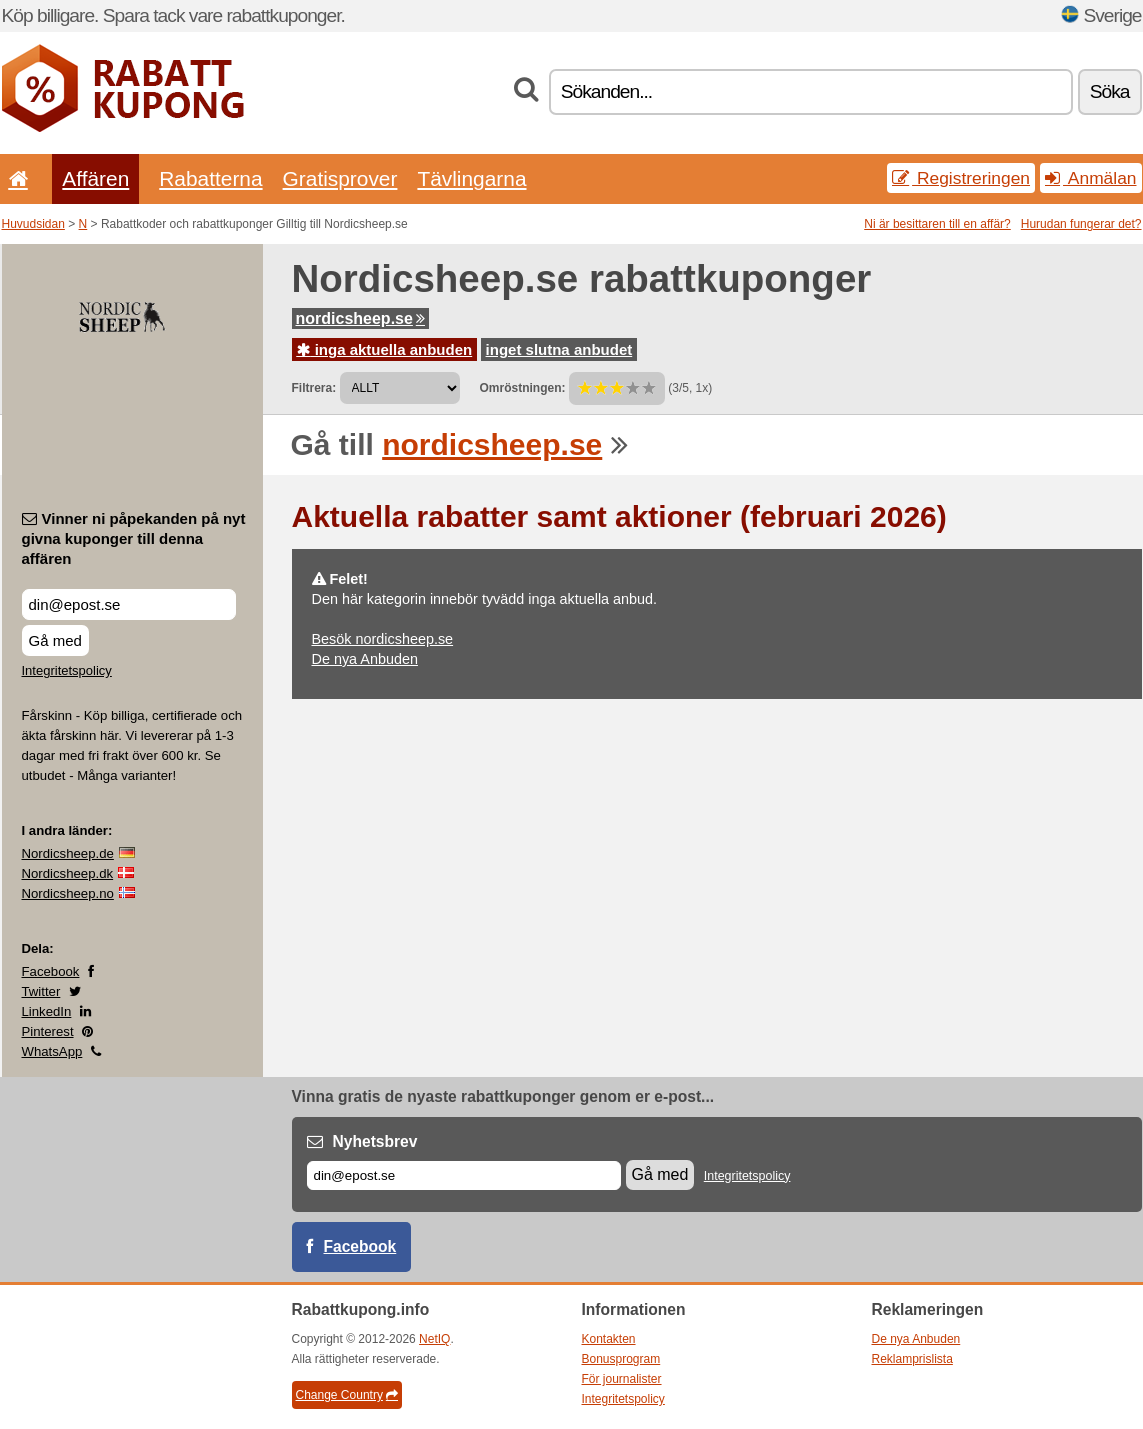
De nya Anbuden (365, 659)
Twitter (41, 991)
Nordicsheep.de (68, 853)
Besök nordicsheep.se (383, 639)
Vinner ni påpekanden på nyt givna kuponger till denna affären (134, 538)
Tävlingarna (471, 178)
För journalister (622, 1379)
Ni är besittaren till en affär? (937, 224)
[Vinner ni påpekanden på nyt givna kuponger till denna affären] (129, 604)
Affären (95, 178)
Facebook (51, 971)
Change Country (347, 1395)
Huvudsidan (33, 224)
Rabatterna (210, 178)
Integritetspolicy (67, 670)
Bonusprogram (621, 1359)
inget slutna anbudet (559, 349)
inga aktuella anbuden (385, 349)
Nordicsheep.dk (68, 873)
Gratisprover (340, 178)
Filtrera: (314, 388)
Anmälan (1090, 178)
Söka (1110, 91)
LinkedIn (47, 1011)
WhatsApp (52, 1051)
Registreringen (961, 178)
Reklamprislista (912, 1359)
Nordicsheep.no (68, 893)
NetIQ (434, 1339)
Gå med (55, 640)
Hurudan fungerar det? (1081, 224)
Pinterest (48, 1031)
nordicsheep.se (360, 318)
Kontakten (609, 1339)
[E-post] (464, 1175)
